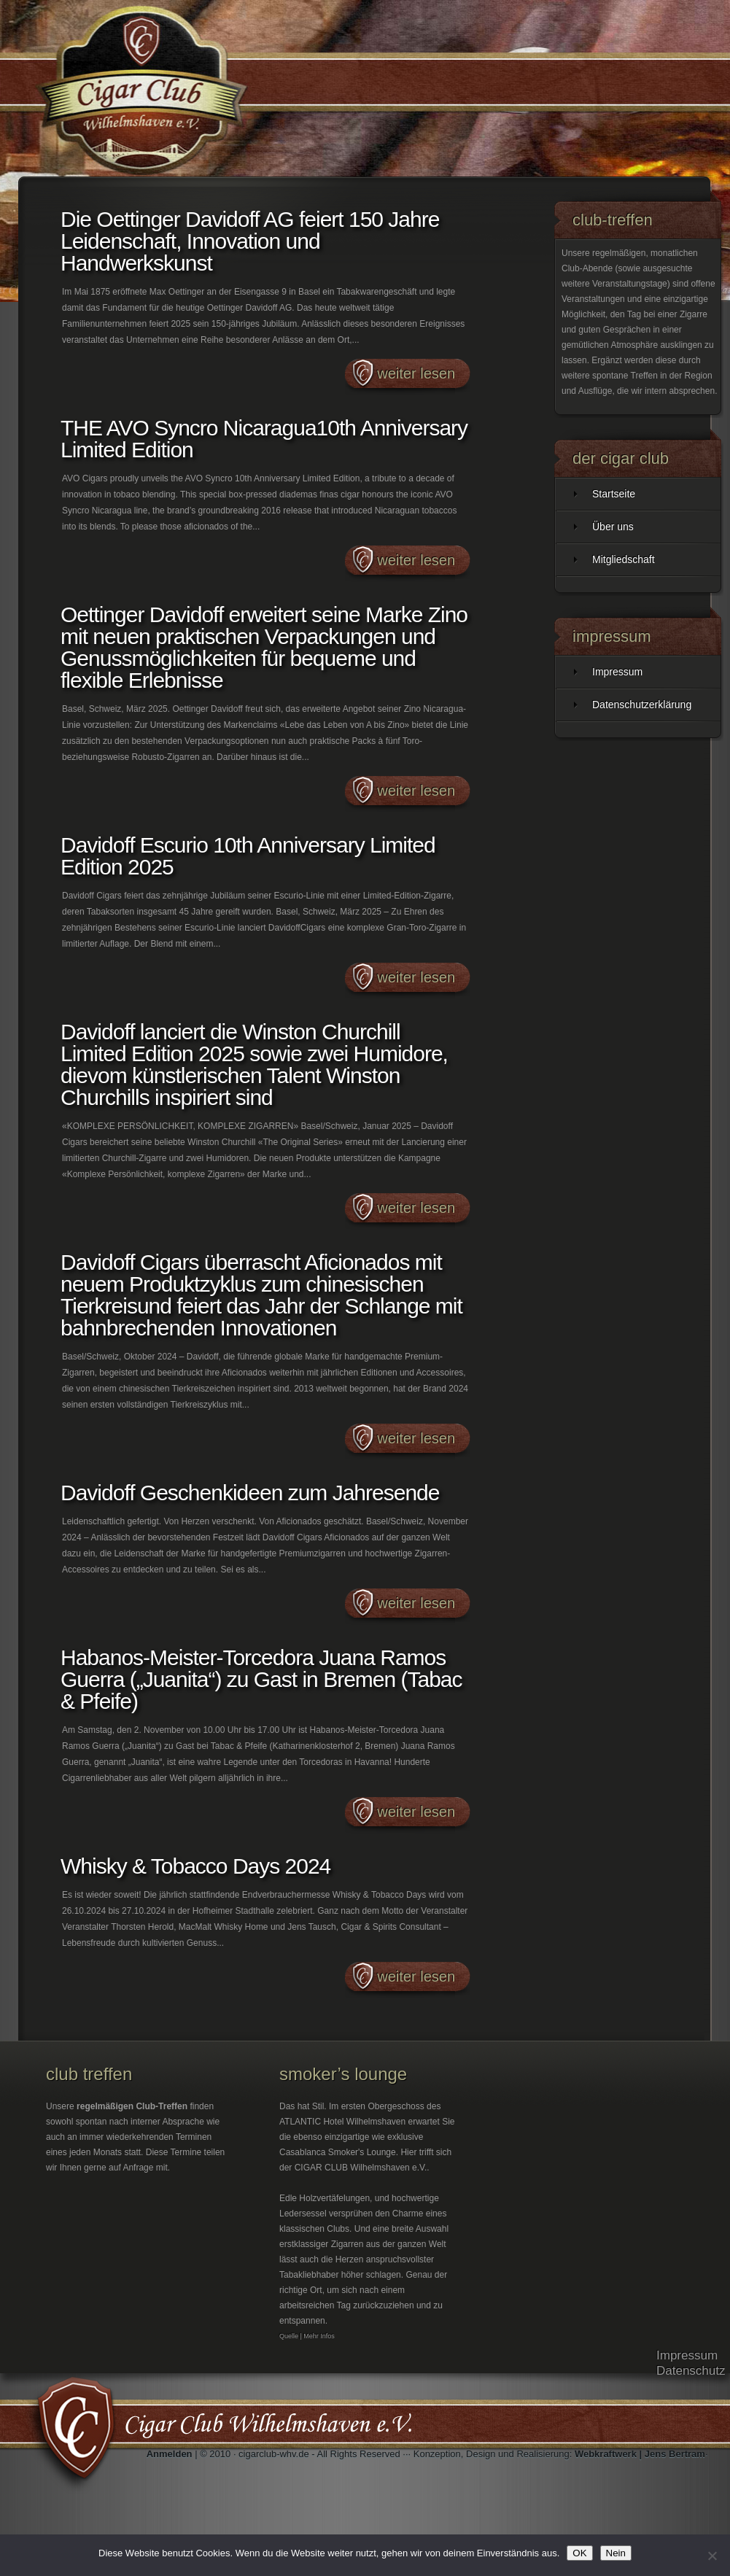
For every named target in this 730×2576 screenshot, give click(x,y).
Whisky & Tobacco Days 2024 (195, 1866)
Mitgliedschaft (623, 559)
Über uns (613, 526)
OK (579, 2553)
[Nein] (711, 2555)
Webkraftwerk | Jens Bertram (640, 2453)
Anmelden (170, 2453)
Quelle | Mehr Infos (307, 2336)
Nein (616, 2553)
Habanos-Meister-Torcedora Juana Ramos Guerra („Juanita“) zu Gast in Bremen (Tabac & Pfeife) (261, 1679)
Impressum (617, 672)
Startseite (613, 494)
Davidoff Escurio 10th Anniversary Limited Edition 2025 (248, 856)
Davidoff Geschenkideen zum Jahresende (250, 1493)
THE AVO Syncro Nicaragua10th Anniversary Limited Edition (264, 439)
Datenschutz (691, 2371)
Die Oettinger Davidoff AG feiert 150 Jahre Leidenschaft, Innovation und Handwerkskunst (250, 241)
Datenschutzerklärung (641, 704)
